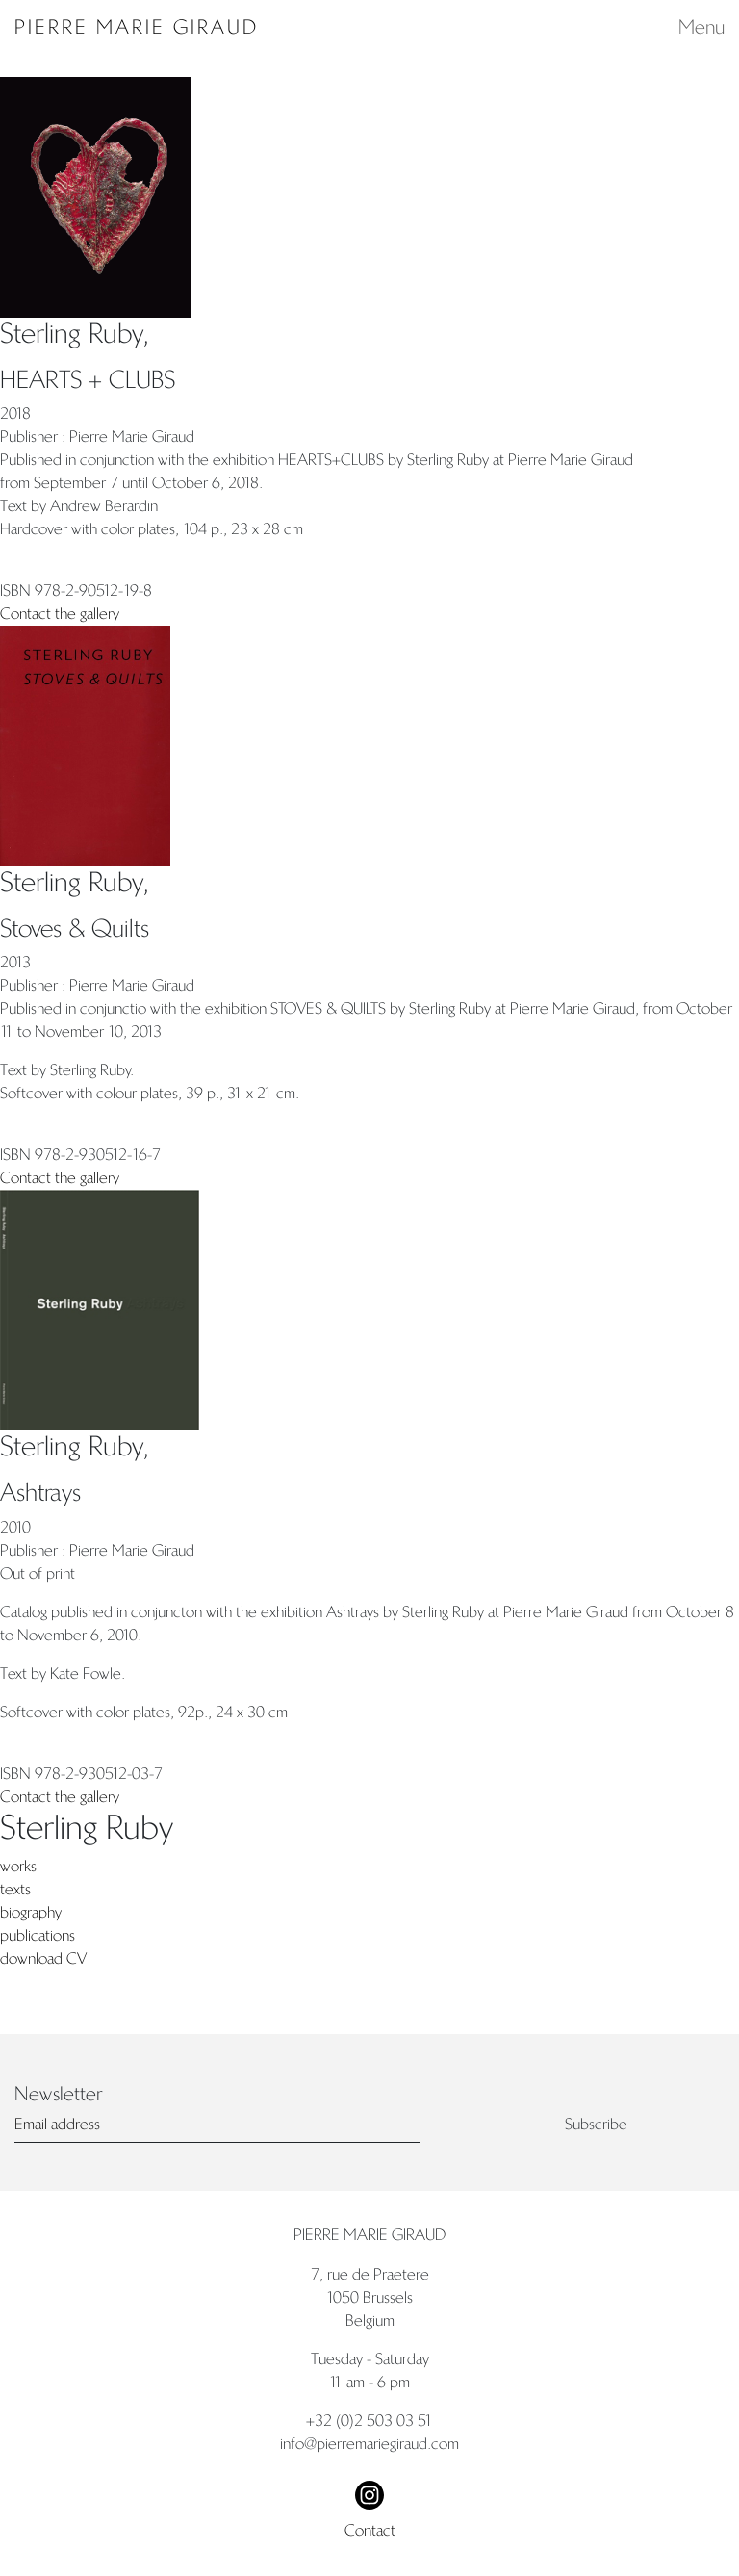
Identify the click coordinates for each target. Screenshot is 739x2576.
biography (31, 1912)
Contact (369, 2530)
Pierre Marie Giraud (136, 27)
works (18, 1866)
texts (15, 1889)
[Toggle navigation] (696, 26)
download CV (43, 1958)
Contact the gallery (59, 614)
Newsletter (58, 2093)
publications (37, 1935)
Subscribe (596, 2124)
